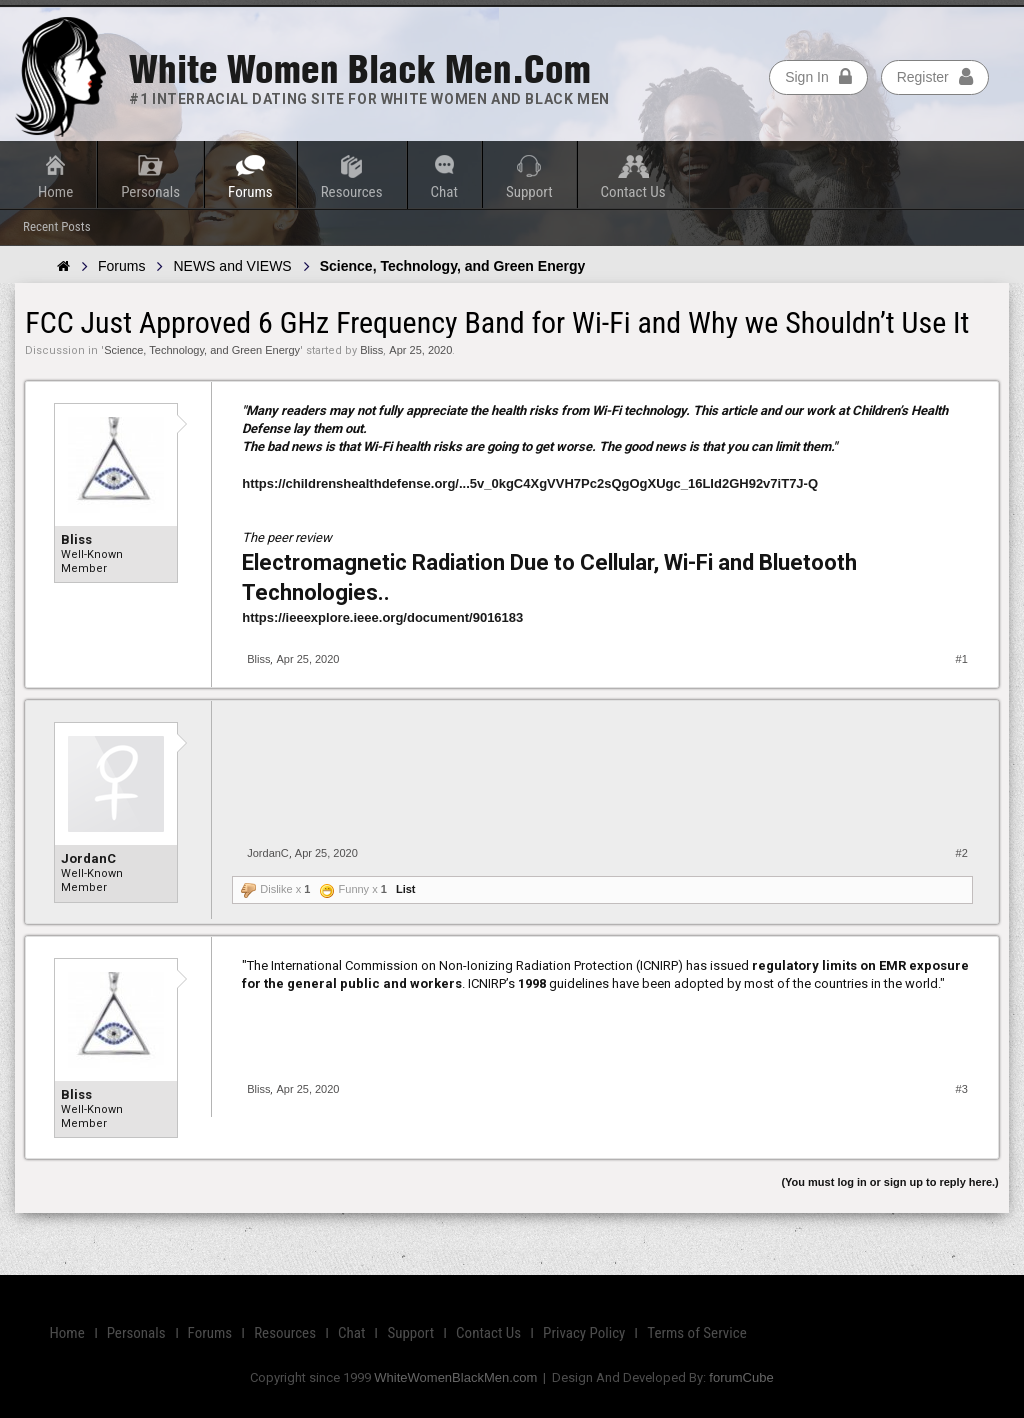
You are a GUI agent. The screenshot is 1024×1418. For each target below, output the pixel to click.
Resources (352, 192)
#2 (962, 853)
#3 (962, 1089)
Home (55, 192)
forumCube (741, 1377)
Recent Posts (57, 226)
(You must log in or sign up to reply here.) (889, 1182)
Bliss (371, 350)
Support (529, 192)
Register (935, 77)
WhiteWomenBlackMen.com (455, 1377)
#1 (962, 659)
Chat (444, 192)
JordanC (88, 858)
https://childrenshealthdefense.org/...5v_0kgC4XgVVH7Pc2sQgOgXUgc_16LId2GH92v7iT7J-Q (530, 483)
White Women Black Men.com (360, 69)
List (406, 889)
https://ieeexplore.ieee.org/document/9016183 (382, 617)
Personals (150, 192)
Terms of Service (696, 1333)
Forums (250, 192)
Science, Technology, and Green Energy (202, 350)
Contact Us (633, 192)
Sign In (818, 77)
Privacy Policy (584, 1333)
